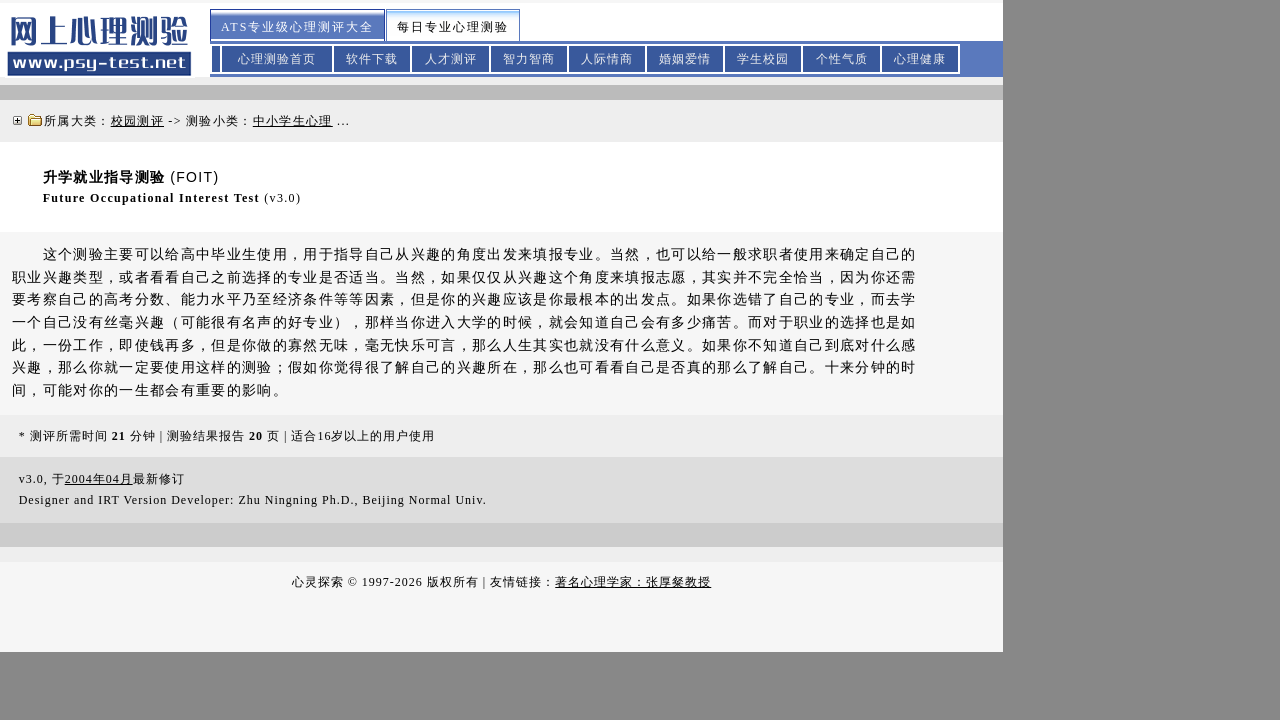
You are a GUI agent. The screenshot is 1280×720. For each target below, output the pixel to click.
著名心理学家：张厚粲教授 (633, 582)
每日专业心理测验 (453, 27)
